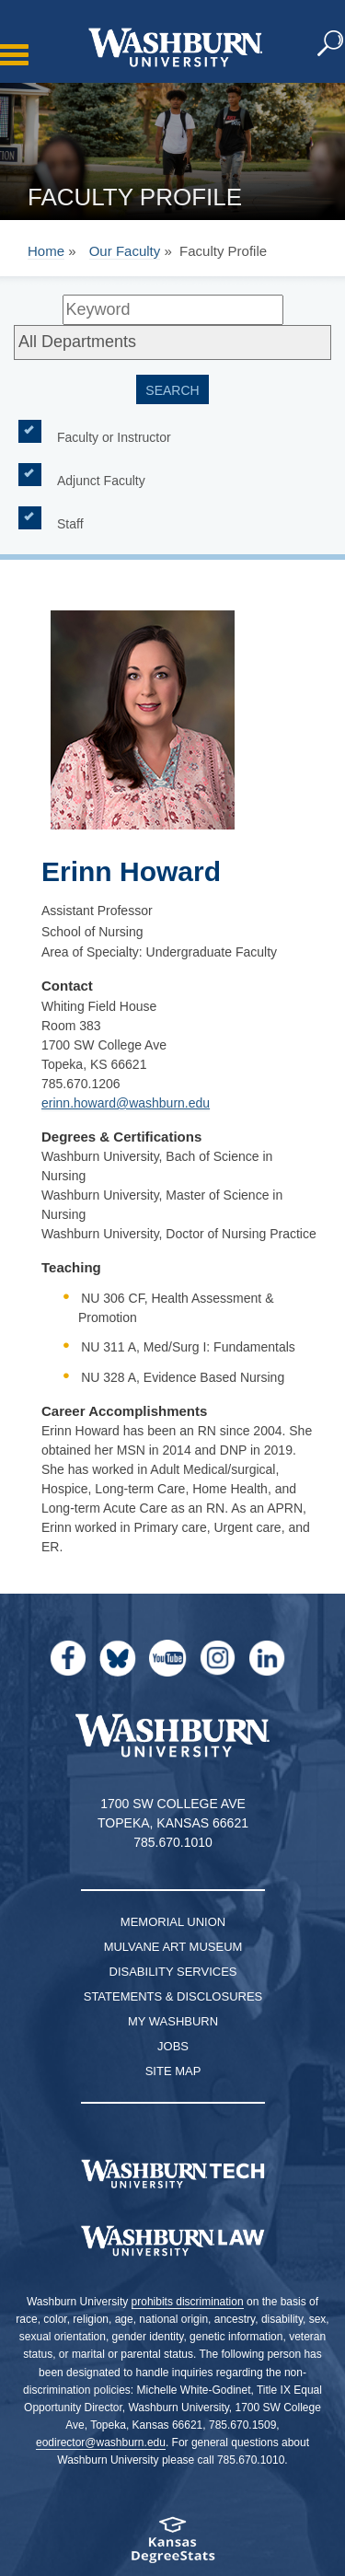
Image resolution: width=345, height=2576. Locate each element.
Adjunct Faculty (101, 479)
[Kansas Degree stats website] (172, 2546)
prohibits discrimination (188, 2301)
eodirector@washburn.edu (101, 2442)
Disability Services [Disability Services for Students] (173, 1971)
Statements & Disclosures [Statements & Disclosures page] (173, 1996)
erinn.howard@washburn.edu (125, 1103)
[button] (331, 44)
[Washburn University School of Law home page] (172, 2241)
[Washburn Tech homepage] (172, 2173)
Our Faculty (125, 251)
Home (46, 251)
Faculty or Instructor (114, 436)
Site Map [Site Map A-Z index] (173, 2071)
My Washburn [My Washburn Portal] (173, 2021)
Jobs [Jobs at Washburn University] (173, 2046)
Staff (70, 523)
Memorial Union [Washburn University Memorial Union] (173, 1922)
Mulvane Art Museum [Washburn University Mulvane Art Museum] (173, 1947)
